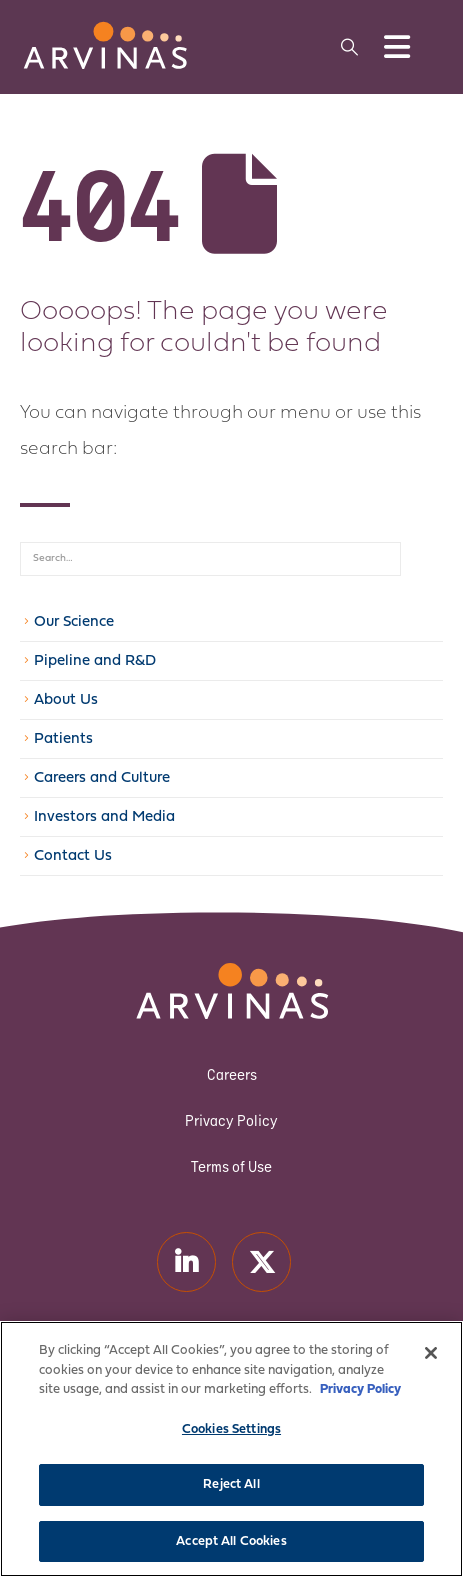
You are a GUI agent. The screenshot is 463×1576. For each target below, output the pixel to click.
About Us (66, 700)
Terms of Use (231, 1166)
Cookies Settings (231, 1442)
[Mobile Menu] (397, 47)
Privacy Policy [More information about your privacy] (360, 1402)
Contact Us (73, 856)
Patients (63, 739)
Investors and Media (104, 817)
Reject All (231, 1497)
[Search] (421, 559)
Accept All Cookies (231, 1554)
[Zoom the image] (105, 30)
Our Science (74, 622)
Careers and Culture (102, 778)
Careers (232, 1074)
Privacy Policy (231, 1120)
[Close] (431, 1366)
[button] (349, 47)
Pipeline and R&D (95, 661)
